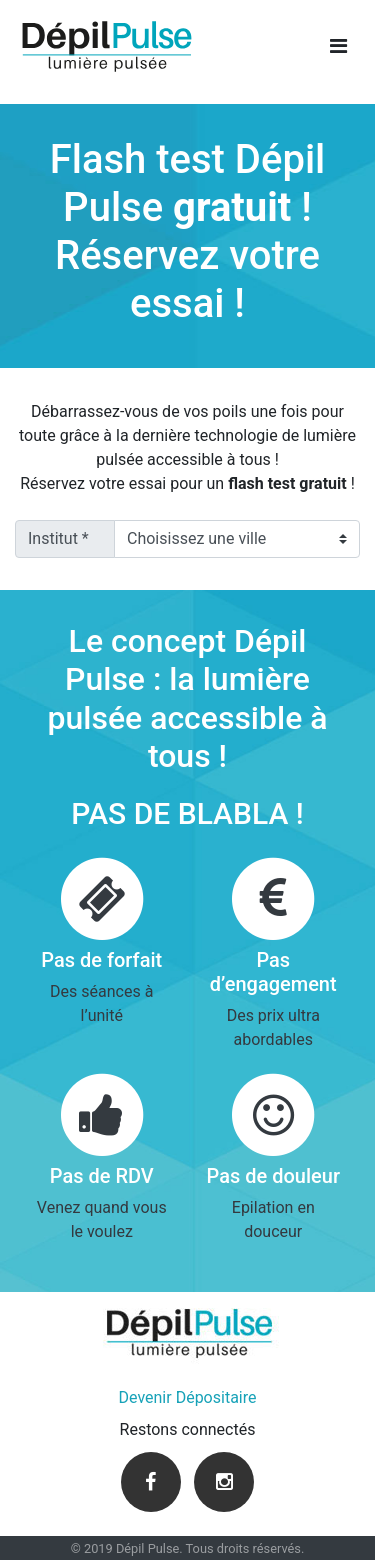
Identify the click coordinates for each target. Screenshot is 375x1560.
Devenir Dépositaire (188, 1397)
